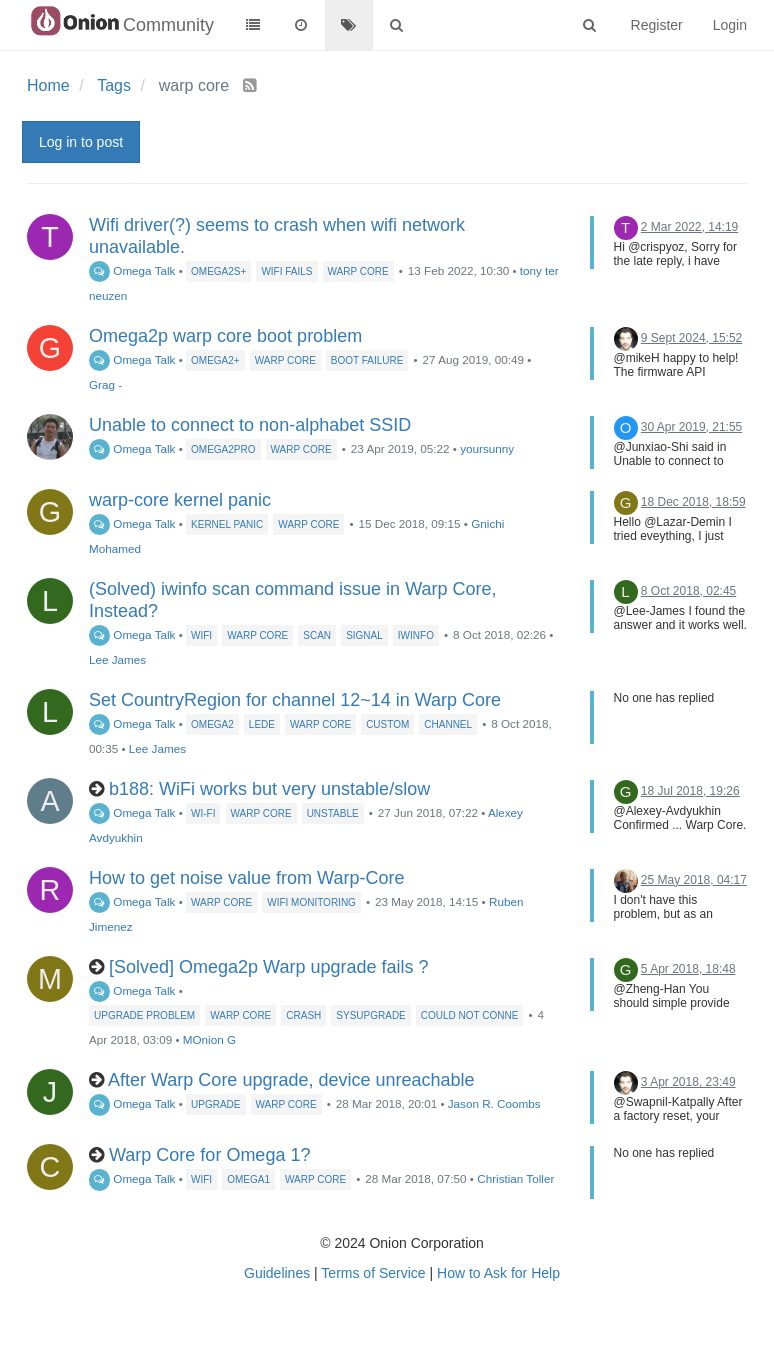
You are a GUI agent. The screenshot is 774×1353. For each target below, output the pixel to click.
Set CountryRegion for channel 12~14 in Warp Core (295, 700)
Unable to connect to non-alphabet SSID (250, 425)
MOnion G (209, 1039)
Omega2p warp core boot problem (225, 336)
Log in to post (81, 142)
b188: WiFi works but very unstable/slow (269, 789)
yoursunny (487, 448)
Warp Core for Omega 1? (209, 1155)
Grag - (105, 384)
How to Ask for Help (498, 1273)
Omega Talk (132, 270)
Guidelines (277, 1273)
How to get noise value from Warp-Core (246, 878)
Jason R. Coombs (494, 1103)
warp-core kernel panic (180, 500)
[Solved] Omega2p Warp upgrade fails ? (269, 967)
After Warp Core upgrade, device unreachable (291, 1080)
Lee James (117, 659)
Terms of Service (373, 1273)
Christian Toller (515, 1178)
